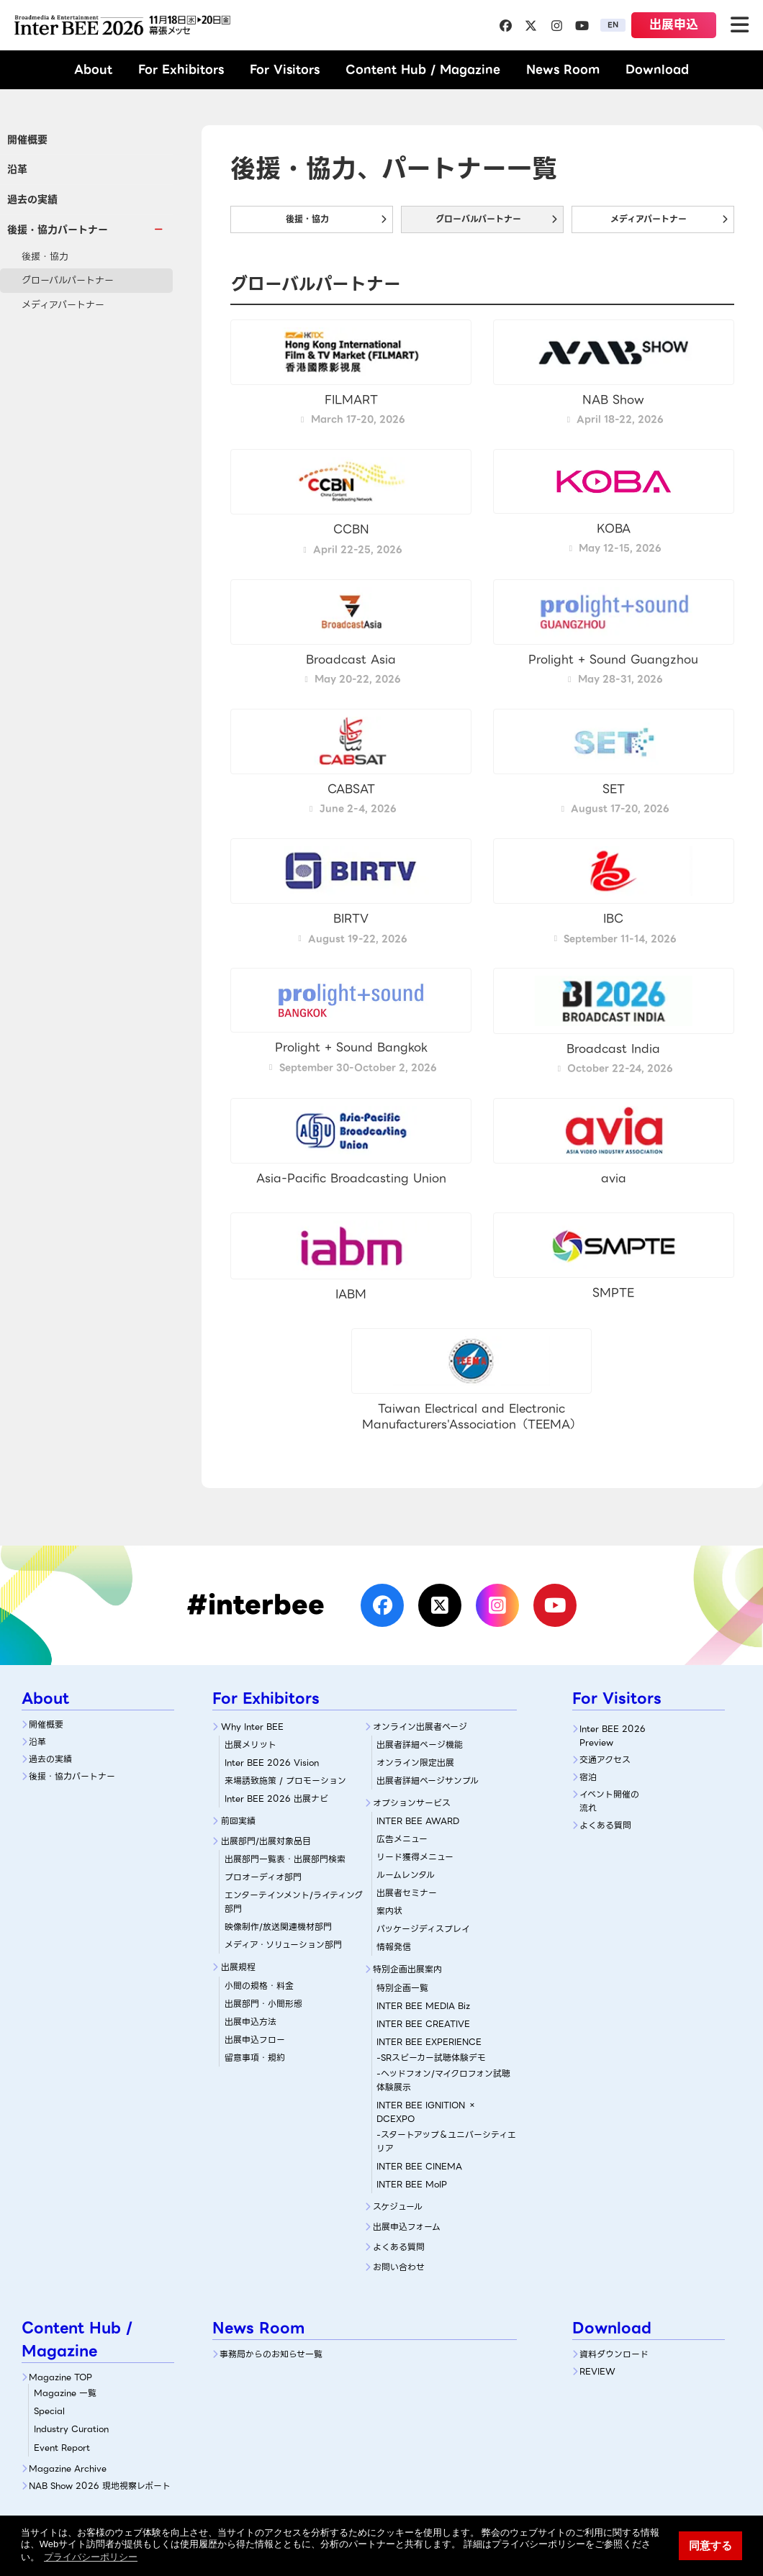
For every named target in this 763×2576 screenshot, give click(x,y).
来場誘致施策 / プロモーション (285, 1780)
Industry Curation (71, 2429)
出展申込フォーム (407, 2226)
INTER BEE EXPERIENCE (429, 2042)
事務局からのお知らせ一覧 (271, 2354)
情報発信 (393, 1947)
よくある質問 (399, 2247)
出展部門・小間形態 (263, 2003)
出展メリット (250, 1744)
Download (657, 69)
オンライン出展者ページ (420, 1726)
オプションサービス (412, 1803)
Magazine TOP (60, 2377)
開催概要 (27, 140)
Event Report (62, 2447)
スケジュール (398, 2206)
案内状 (389, 1911)
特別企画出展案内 (407, 1969)
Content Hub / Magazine (423, 69)
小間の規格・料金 (259, 1985)
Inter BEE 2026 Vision (272, 1762)
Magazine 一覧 (65, 2393)
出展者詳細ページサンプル (427, 1780)
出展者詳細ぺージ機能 (419, 1744)
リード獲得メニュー (414, 1857)
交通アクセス (605, 1760)
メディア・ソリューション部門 (283, 1944)
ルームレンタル (405, 1875)
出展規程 (238, 1967)
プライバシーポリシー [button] (90, 2557)
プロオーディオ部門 (263, 1877)
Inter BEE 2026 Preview (612, 1735)
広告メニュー (402, 1839)
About (93, 69)
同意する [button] (710, 2545)
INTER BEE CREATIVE (423, 2024)
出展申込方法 (250, 2021)
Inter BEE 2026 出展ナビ (276, 1798)
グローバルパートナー (68, 280)
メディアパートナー (63, 304)
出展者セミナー (406, 1893)
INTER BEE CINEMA (419, 2166)
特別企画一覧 (402, 1988)
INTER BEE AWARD (417, 1821)
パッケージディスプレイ (423, 1929)
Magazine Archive (68, 2468)
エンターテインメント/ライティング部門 (294, 1901)
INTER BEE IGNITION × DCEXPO (426, 2112)
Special (49, 2411)
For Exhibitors (181, 69)
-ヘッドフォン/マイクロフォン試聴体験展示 (443, 2080)
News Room (563, 69)
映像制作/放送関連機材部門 (278, 1926)
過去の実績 (32, 199)
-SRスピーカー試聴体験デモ (431, 2057)
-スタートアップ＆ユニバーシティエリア (446, 2141)
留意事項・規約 (255, 2057)
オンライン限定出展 (415, 1762)
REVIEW (597, 2371)
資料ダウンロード (614, 2354)
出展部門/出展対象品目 (266, 1841)
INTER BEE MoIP (411, 2184)
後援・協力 (45, 256)
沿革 (17, 169)
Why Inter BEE (252, 1726)
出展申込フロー (255, 2039)
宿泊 (588, 1777)
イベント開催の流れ (609, 1801)
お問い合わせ (399, 2267)
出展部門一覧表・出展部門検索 (285, 1859)
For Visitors (285, 69)
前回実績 (238, 1821)
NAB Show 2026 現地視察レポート (100, 2486)
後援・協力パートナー (72, 1776)
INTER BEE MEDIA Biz (423, 2006)
